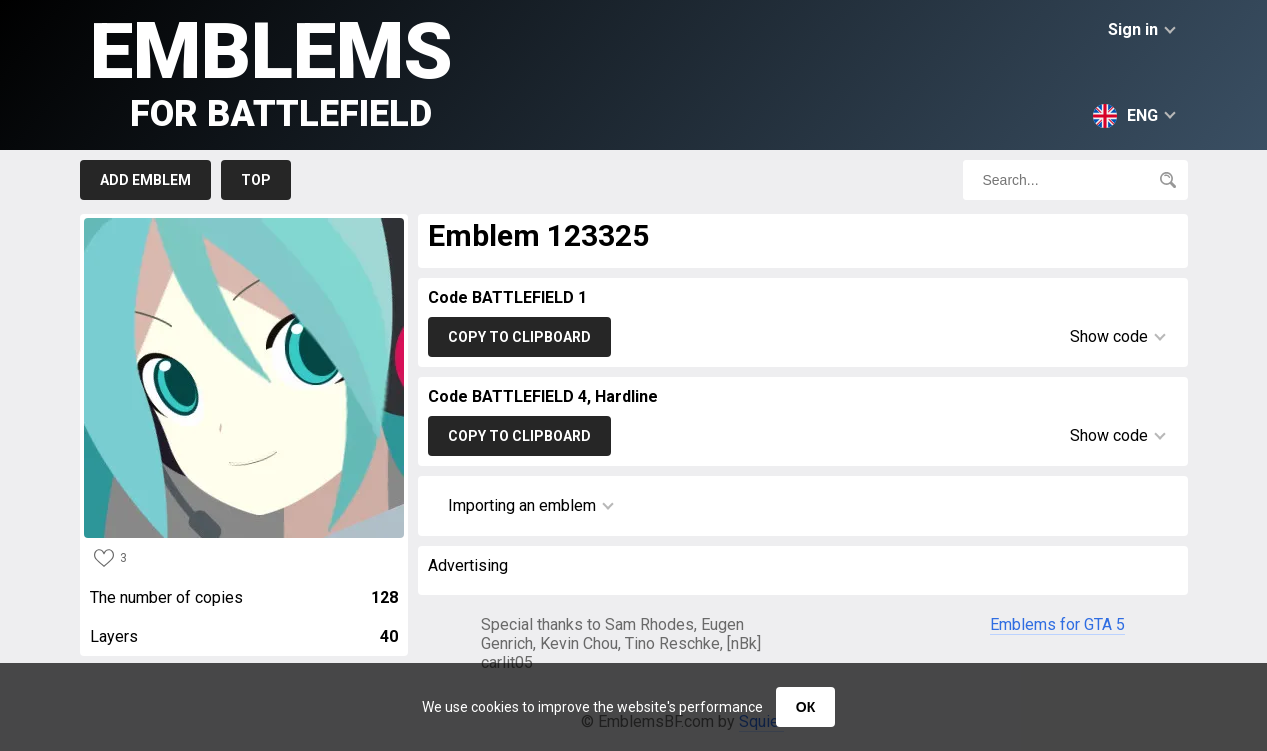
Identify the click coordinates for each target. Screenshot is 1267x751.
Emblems (271, 70)
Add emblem (145, 180)
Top (256, 180)
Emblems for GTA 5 (1057, 624)
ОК (805, 707)
